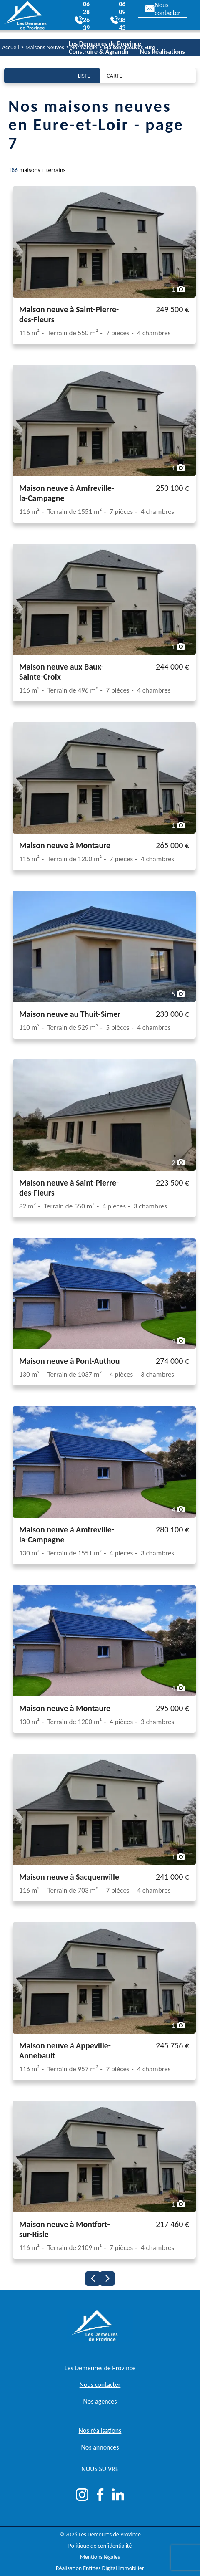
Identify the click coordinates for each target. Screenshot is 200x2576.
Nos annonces (100, 2447)
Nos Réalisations (162, 52)
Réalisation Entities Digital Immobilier (100, 2568)
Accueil (10, 47)
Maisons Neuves (44, 47)
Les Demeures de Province (100, 2368)
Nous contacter (162, 9)
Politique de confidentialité (100, 2545)
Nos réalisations (100, 2430)
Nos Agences (132, 59)
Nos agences (100, 2401)
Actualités (169, 59)
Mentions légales (100, 2557)
